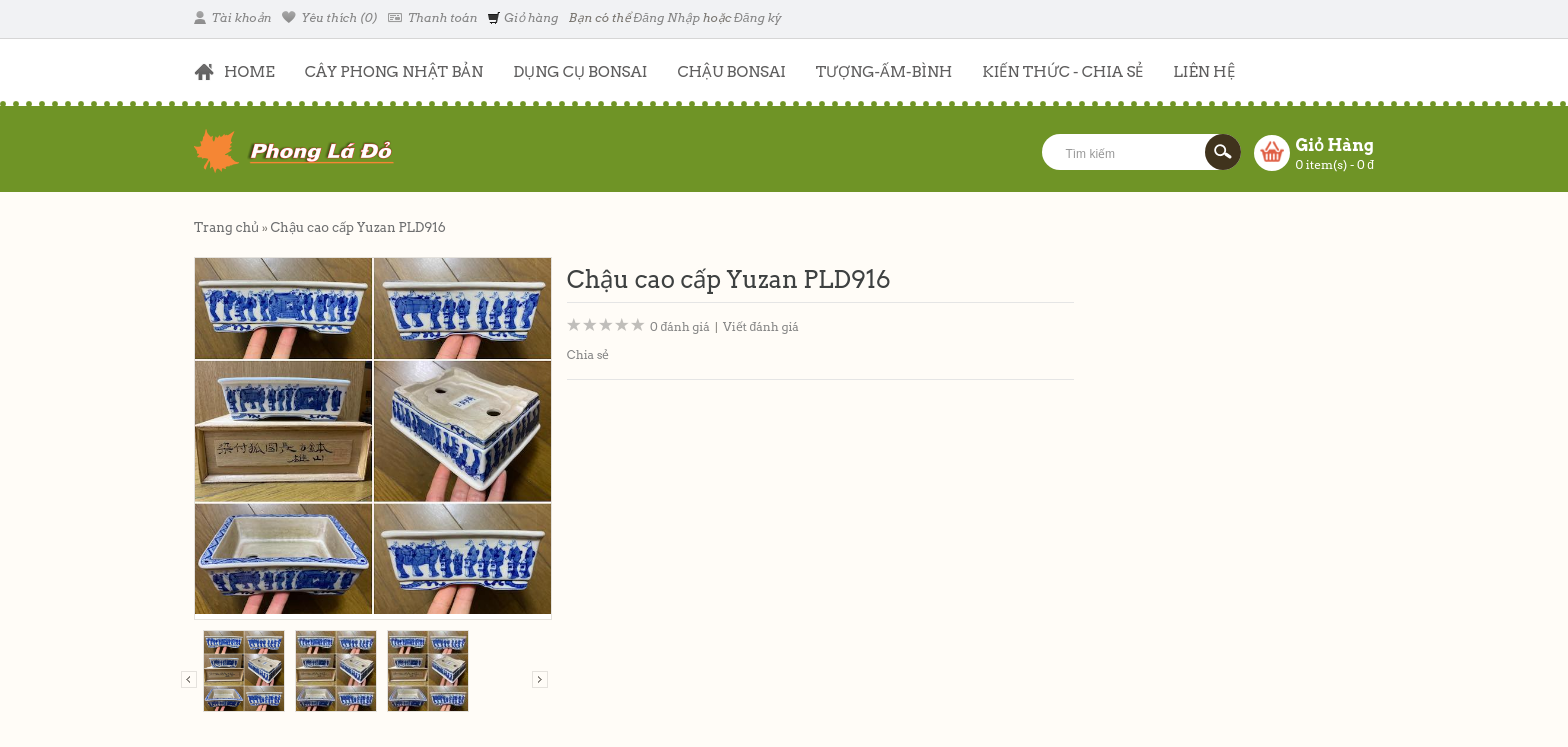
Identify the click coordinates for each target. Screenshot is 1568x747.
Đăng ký (758, 17)
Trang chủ (226, 227)
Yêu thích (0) (330, 17)
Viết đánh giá (761, 326)
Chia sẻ (588, 354)
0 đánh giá (680, 326)
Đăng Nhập (667, 17)
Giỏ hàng (522, 17)
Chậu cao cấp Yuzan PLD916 (357, 227)
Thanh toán (432, 17)
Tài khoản (233, 17)
